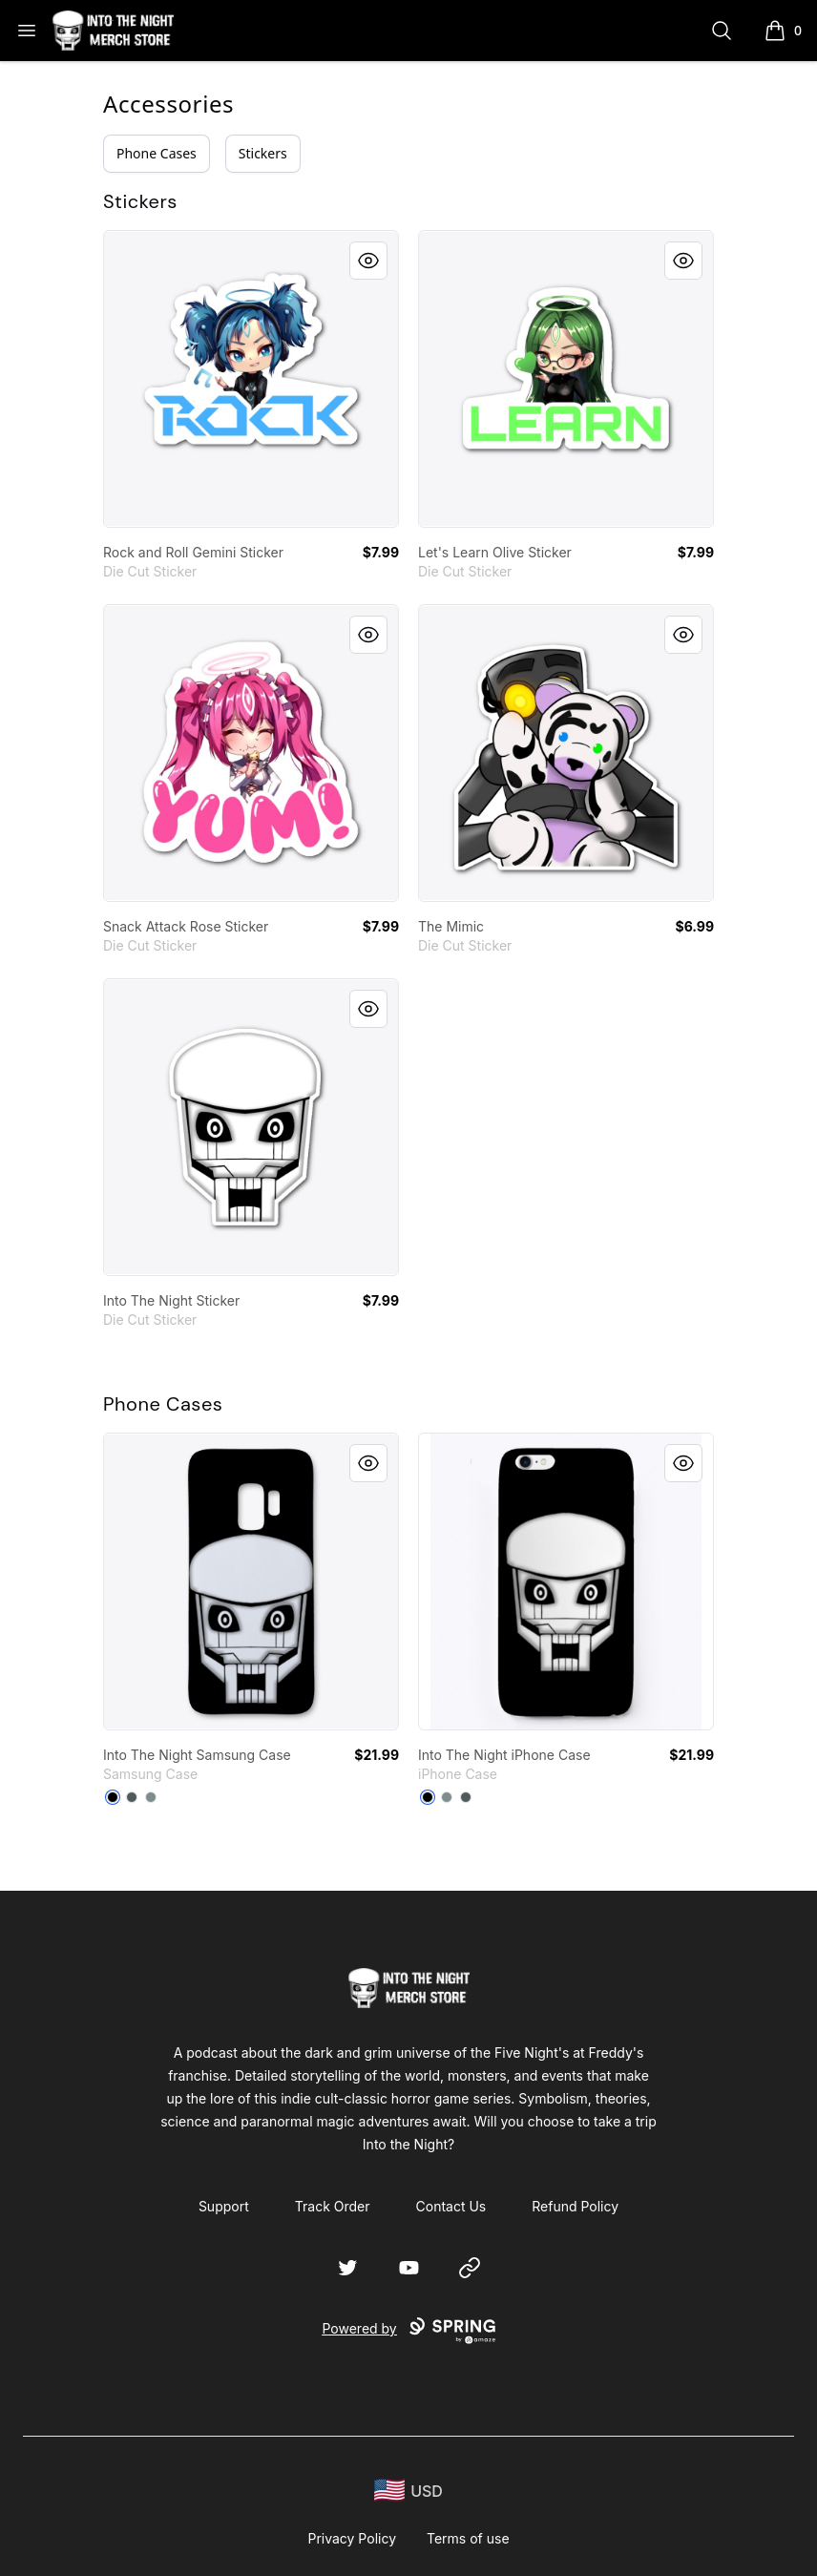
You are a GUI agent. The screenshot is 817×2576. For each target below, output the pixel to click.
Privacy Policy (351, 2538)
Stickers (263, 153)
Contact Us (451, 2206)
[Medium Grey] (151, 1797)
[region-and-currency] (408, 2491)
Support (224, 2206)
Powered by (408, 2330)
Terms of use (468, 2538)
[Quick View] (368, 260)
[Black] (112, 1797)
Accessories (168, 103)
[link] (251, 379)
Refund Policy (575, 2206)
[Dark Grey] (131, 1797)
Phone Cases (156, 153)
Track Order (332, 2206)
